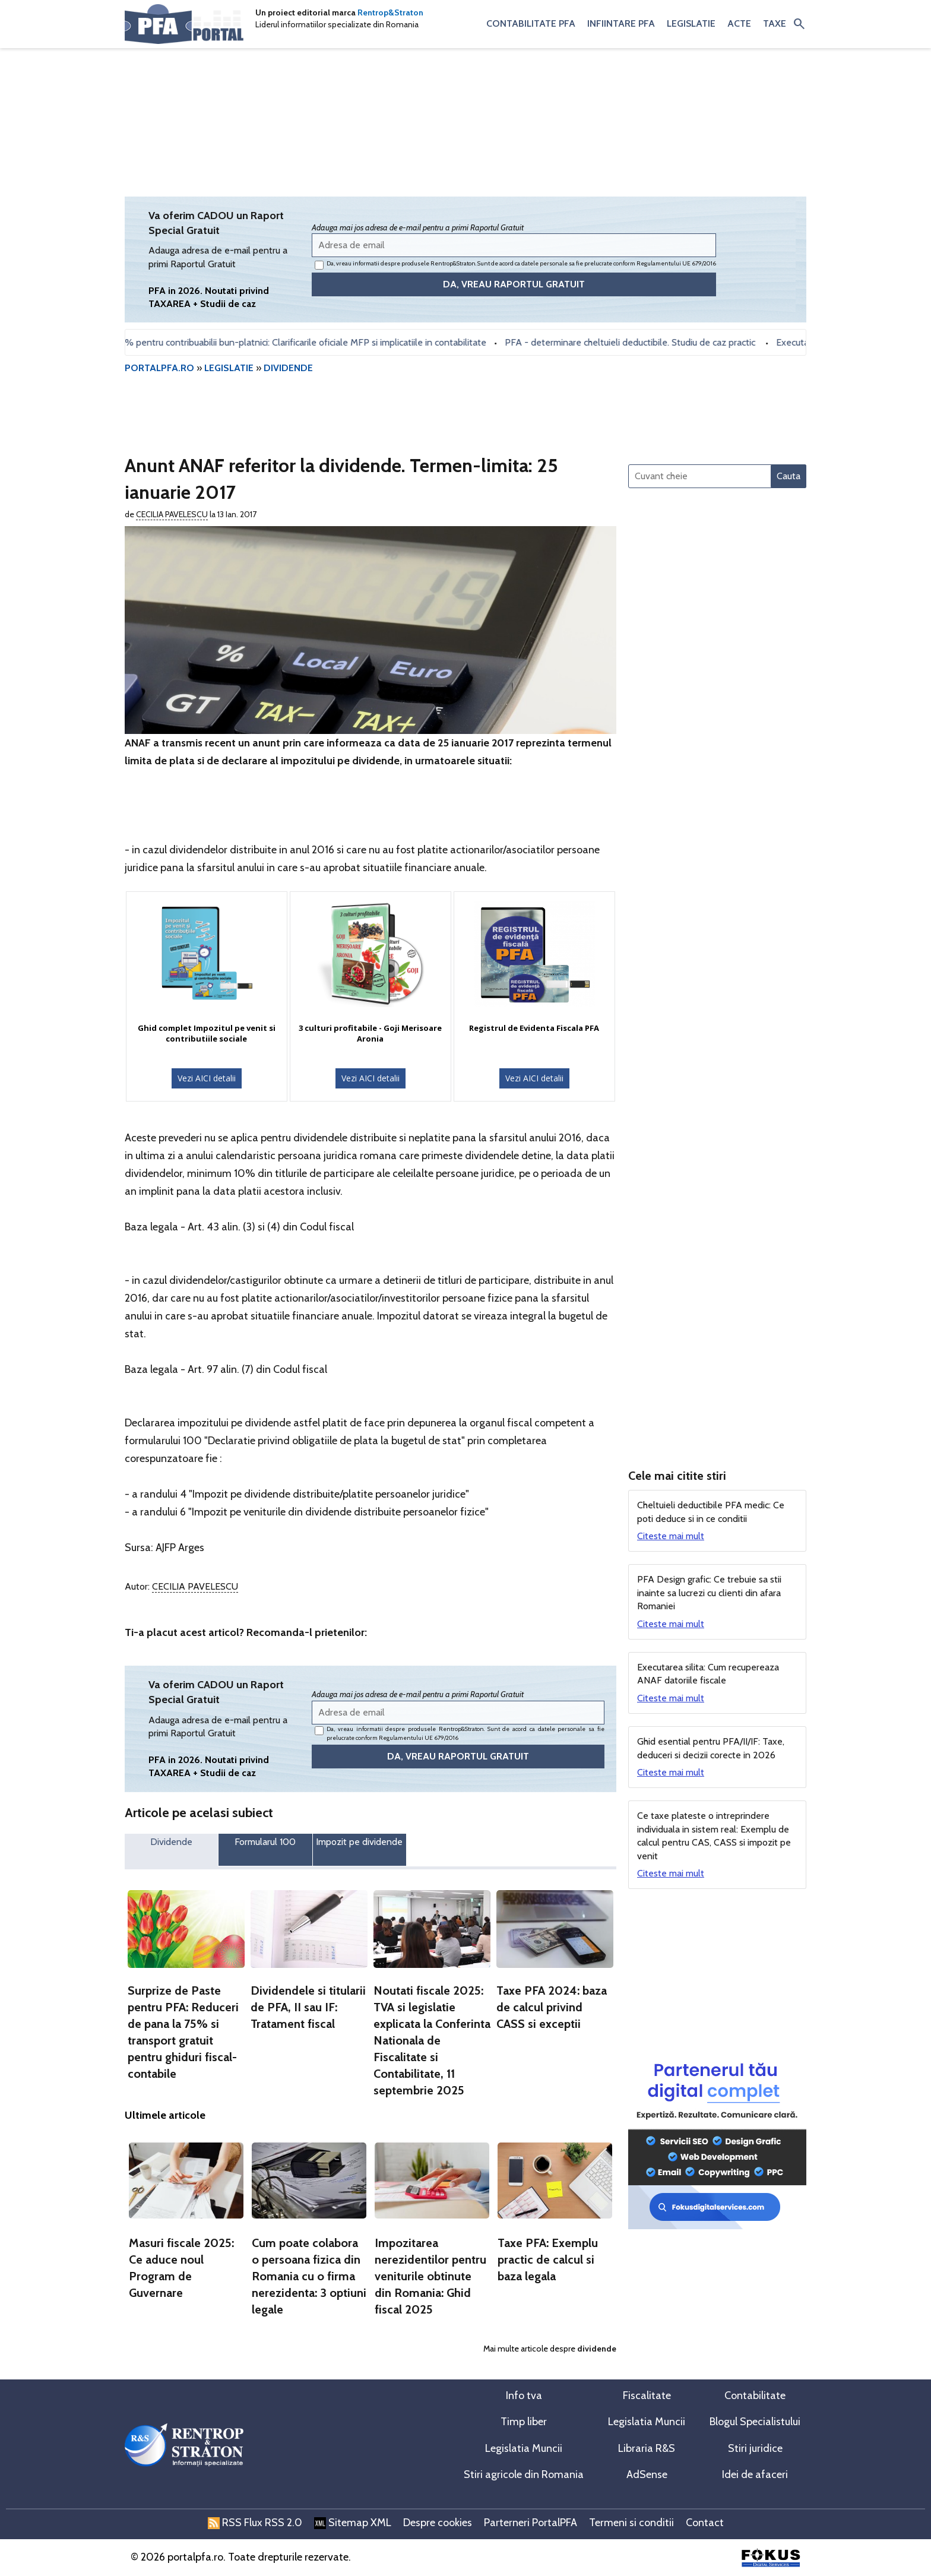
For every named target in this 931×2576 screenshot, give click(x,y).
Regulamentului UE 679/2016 (676, 263)
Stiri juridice (755, 2448)
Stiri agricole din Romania (524, 2474)
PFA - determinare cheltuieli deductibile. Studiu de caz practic (640, 342)
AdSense (646, 2474)
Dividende (171, 1841)
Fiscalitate (647, 2395)
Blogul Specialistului (755, 2421)
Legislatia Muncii (646, 2421)
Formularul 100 (265, 1841)
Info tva (524, 2395)
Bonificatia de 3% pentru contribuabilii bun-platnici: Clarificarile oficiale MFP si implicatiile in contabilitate (283, 342)
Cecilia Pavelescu (172, 514)
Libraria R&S (646, 2448)
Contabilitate (755, 2395)
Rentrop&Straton (390, 12)
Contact (705, 2522)
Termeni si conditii (631, 2522)
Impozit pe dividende (359, 1841)
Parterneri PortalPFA (530, 2522)
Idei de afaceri (755, 2474)
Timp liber (524, 2421)
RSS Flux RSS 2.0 (255, 2522)
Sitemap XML (352, 2522)
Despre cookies (437, 2522)
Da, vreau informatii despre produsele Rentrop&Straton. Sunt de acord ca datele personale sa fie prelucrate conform (515, 265)
